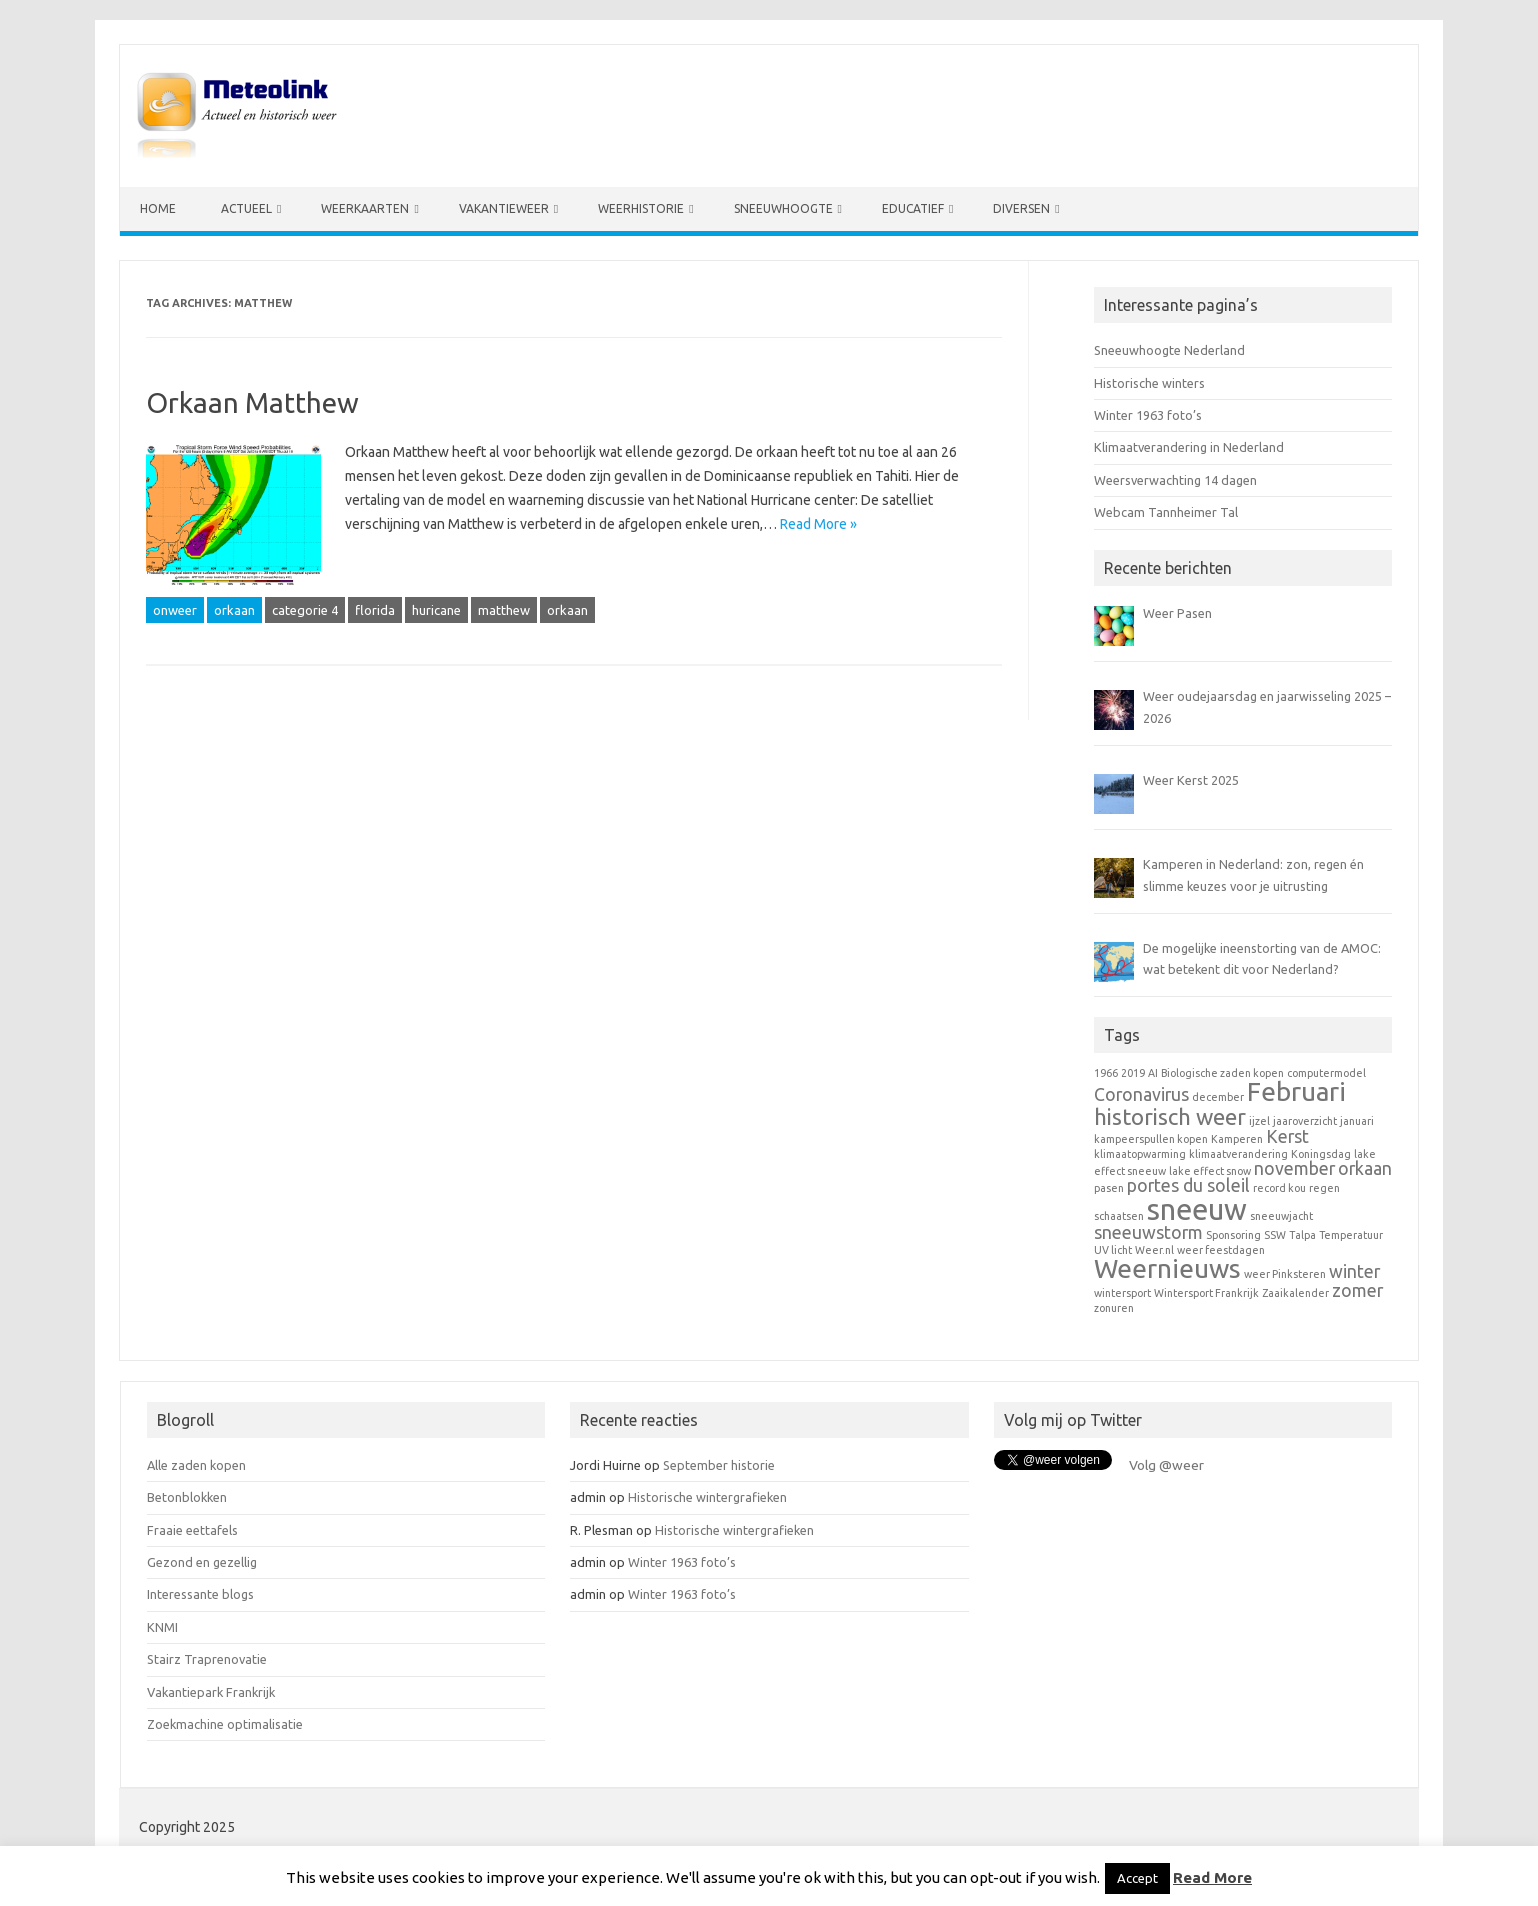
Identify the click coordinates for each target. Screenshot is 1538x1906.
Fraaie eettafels (192, 1530)
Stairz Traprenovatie (207, 1659)
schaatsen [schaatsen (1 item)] (1119, 1216)
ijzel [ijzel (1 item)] (1259, 1121)
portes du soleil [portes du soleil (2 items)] (1188, 1185)
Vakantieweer (504, 208)
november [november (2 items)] (1294, 1168)
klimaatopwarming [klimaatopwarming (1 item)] (1140, 1154)
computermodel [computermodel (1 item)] (1326, 1073)
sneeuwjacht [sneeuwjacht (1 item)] (1281, 1216)
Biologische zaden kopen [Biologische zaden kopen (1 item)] (1222, 1073)
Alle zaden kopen (196, 1465)
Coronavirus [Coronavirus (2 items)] (1141, 1094)
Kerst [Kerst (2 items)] (1287, 1136)
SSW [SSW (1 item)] (1275, 1235)
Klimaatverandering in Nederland (1189, 447)
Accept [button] (1137, 1878)
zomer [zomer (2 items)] (1357, 1290)
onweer (175, 610)
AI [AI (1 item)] (1153, 1073)
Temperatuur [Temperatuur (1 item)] (1351, 1235)
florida (375, 610)
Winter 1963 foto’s (1148, 415)
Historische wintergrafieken (707, 1497)
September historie (719, 1465)
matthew (504, 610)
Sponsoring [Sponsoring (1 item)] (1233, 1235)
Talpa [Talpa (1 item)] (1302, 1235)
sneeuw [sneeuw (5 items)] (1197, 1209)
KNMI (162, 1627)
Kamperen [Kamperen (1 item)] (1237, 1139)
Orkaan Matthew (252, 402)
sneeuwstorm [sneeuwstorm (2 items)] (1148, 1232)
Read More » (818, 524)
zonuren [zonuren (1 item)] (1114, 1308)
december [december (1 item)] (1218, 1097)
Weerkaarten (365, 208)
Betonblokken (187, 1497)
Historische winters (1149, 383)
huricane (436, 610)
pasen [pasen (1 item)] (1109, 1188)
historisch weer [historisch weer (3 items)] (1170, 1116)
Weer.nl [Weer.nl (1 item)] (1154, 1250)
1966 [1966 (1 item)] (1106, 1073)
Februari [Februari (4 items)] (1296, 1091)
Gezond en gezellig (202, 1562)
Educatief (913, 208)
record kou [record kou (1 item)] (1279, 1188)
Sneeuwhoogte (783, 208)
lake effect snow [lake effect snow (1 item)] (1210, 1171)
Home (158, 208)
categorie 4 (305, 610)
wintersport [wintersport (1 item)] (1122, 1293)
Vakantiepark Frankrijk (211, 1692)
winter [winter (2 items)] (1354, 1271)
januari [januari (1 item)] (1357, 1121)
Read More (1212, 1877)
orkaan (234, 610)
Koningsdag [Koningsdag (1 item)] (1321, 1154)
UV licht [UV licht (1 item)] (1113, 1250)
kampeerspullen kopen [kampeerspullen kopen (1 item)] (1151, 1139)
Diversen (1021, 208)
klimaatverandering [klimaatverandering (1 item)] (1238, 1154)
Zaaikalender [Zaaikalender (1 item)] (1295, 1293)
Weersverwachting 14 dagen (1175, 480)
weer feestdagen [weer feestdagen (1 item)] (1221, 1250)
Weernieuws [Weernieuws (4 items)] (1167, 1268)
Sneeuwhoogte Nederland (1169, 350)
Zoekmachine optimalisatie (225, 1724)
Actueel (246, 208)
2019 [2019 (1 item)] (1133, 1073)
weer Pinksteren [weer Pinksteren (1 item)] (1285, 1274)
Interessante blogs (200, 1594)
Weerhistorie (641, 208)
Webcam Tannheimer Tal (1166, 512)
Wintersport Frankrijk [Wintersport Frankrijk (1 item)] (1206, 1293)
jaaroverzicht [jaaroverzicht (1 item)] (1305, 1121)
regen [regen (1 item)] (1324, 1188)
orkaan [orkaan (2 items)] (1365, 1168)
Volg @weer (1166, 1465)
